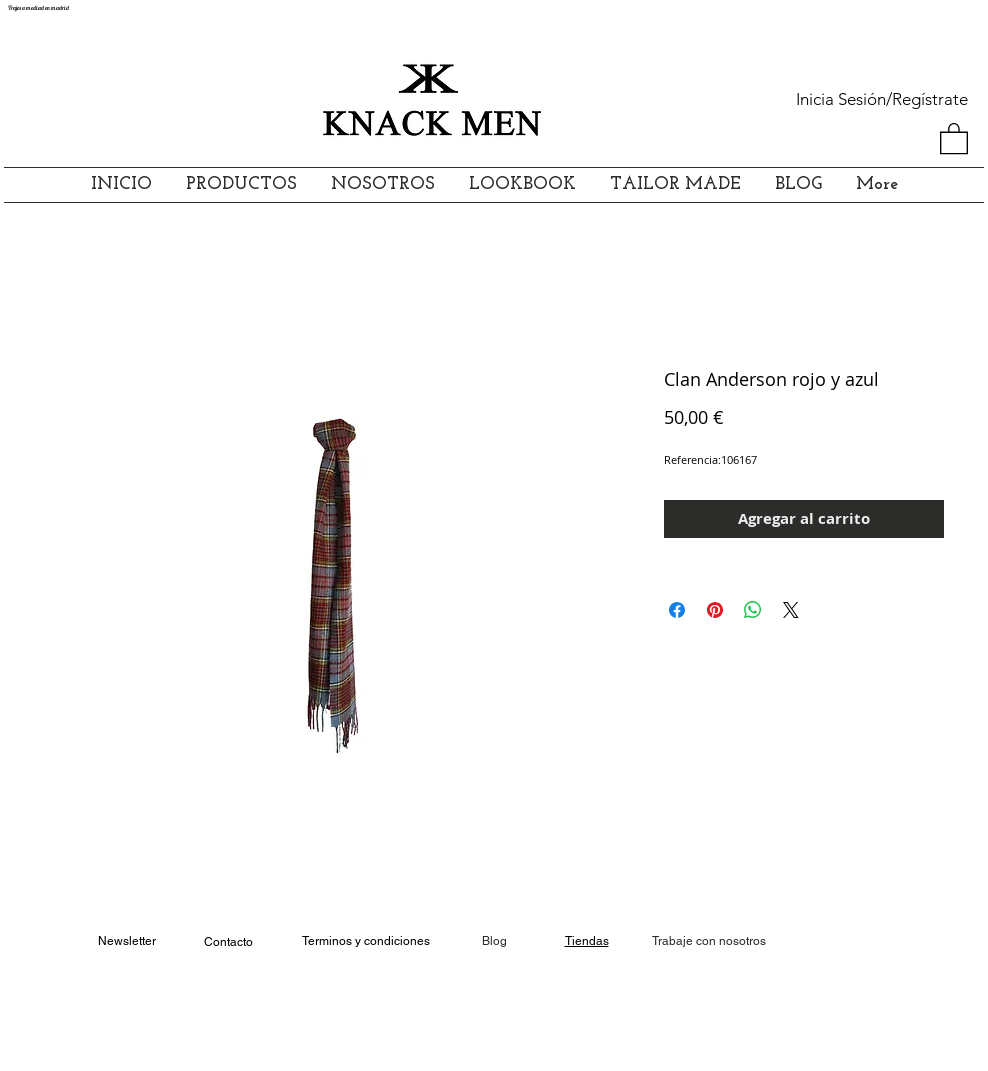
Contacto (228, 942)
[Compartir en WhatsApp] (753, 610)
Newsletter (127, 941)
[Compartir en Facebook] (677, 610)
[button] (954, 137)
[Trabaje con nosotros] (709, 941)
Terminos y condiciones (366, 941)
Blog (494, 941)
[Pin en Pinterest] (715, 610)
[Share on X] (791, 610)
